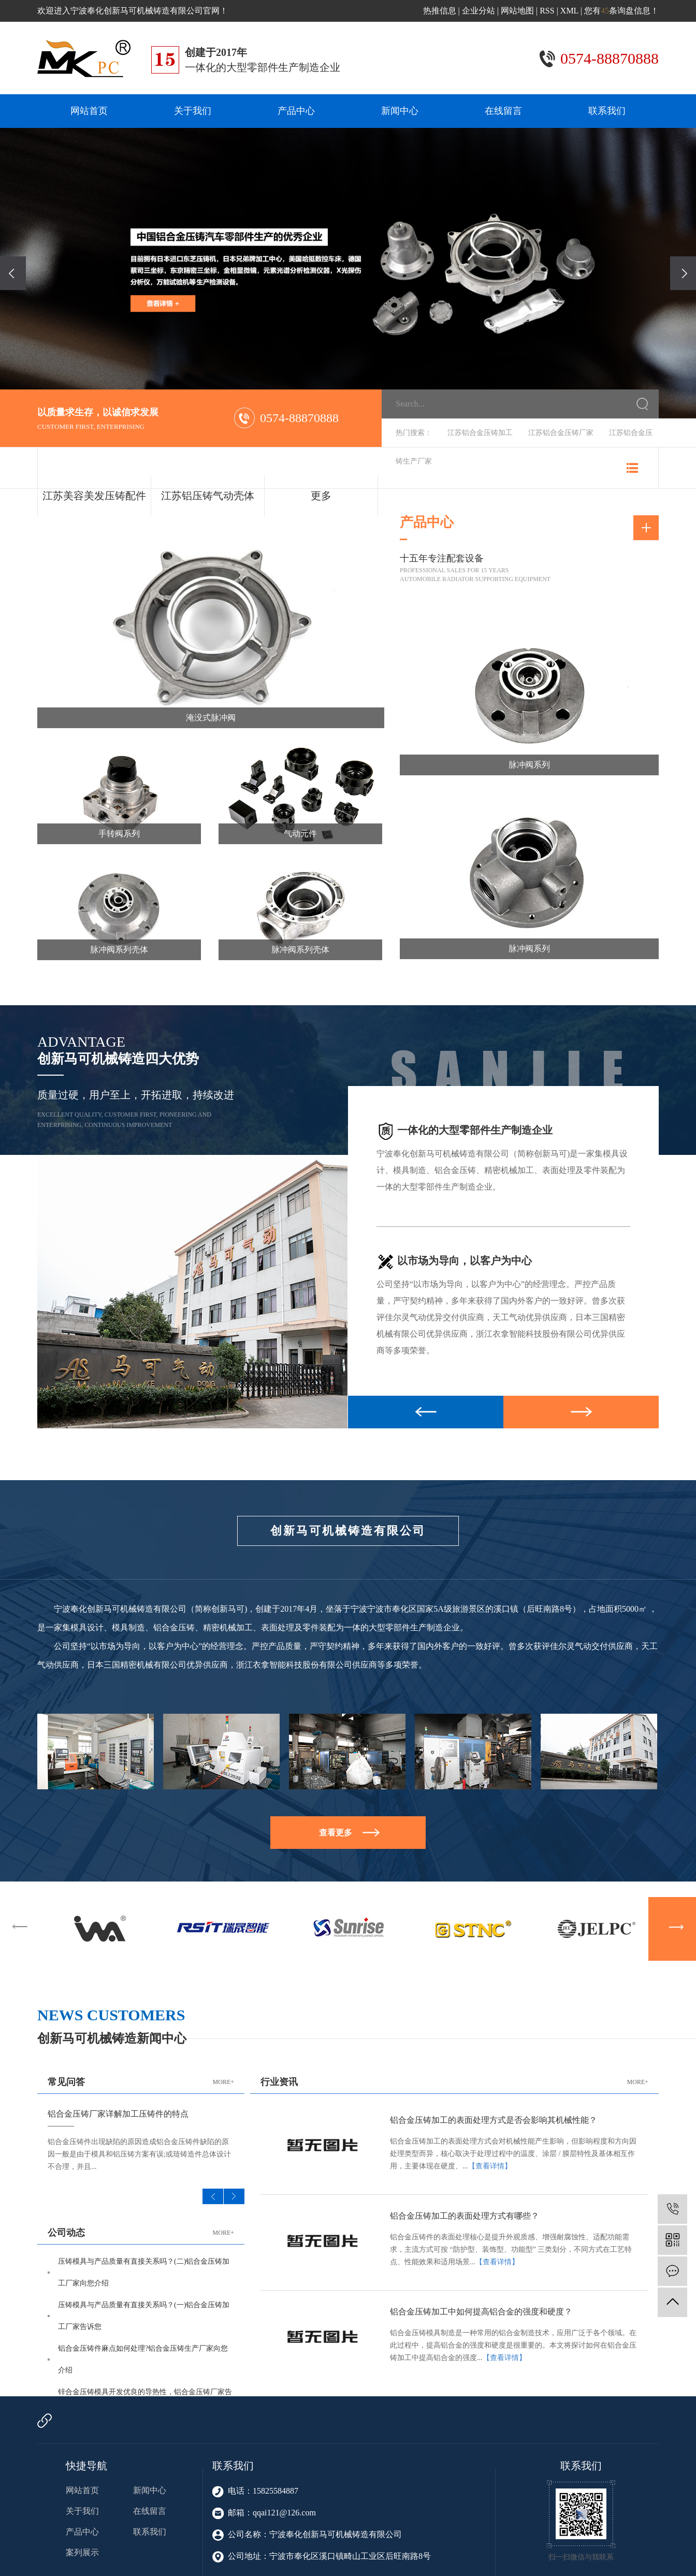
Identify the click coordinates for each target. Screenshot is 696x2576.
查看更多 (335, 1832)
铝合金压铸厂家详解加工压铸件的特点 (118, 2113)
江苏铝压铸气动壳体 (207, 495)
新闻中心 (399, 111)
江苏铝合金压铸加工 (480, 433)
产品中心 (296, 111)
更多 (321, 495)
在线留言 (503, 111)
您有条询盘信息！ (621, 10)
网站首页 (89, 111)
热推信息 (439, 10)
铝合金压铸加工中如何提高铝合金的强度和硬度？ (481, 2311)
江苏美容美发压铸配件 (94, 495)
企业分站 (478, 10)
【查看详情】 (490, 2166)
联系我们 (607, 111)
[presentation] (13, 273)
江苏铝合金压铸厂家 (560, 433)
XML (569, 10)
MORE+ (223, 2082)
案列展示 (82, 2552)
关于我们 (192, 111)
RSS (547, 10)
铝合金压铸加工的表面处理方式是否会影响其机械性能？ (493, 2120)
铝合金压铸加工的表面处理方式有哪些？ (464, 2215)
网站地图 (517, 10)
